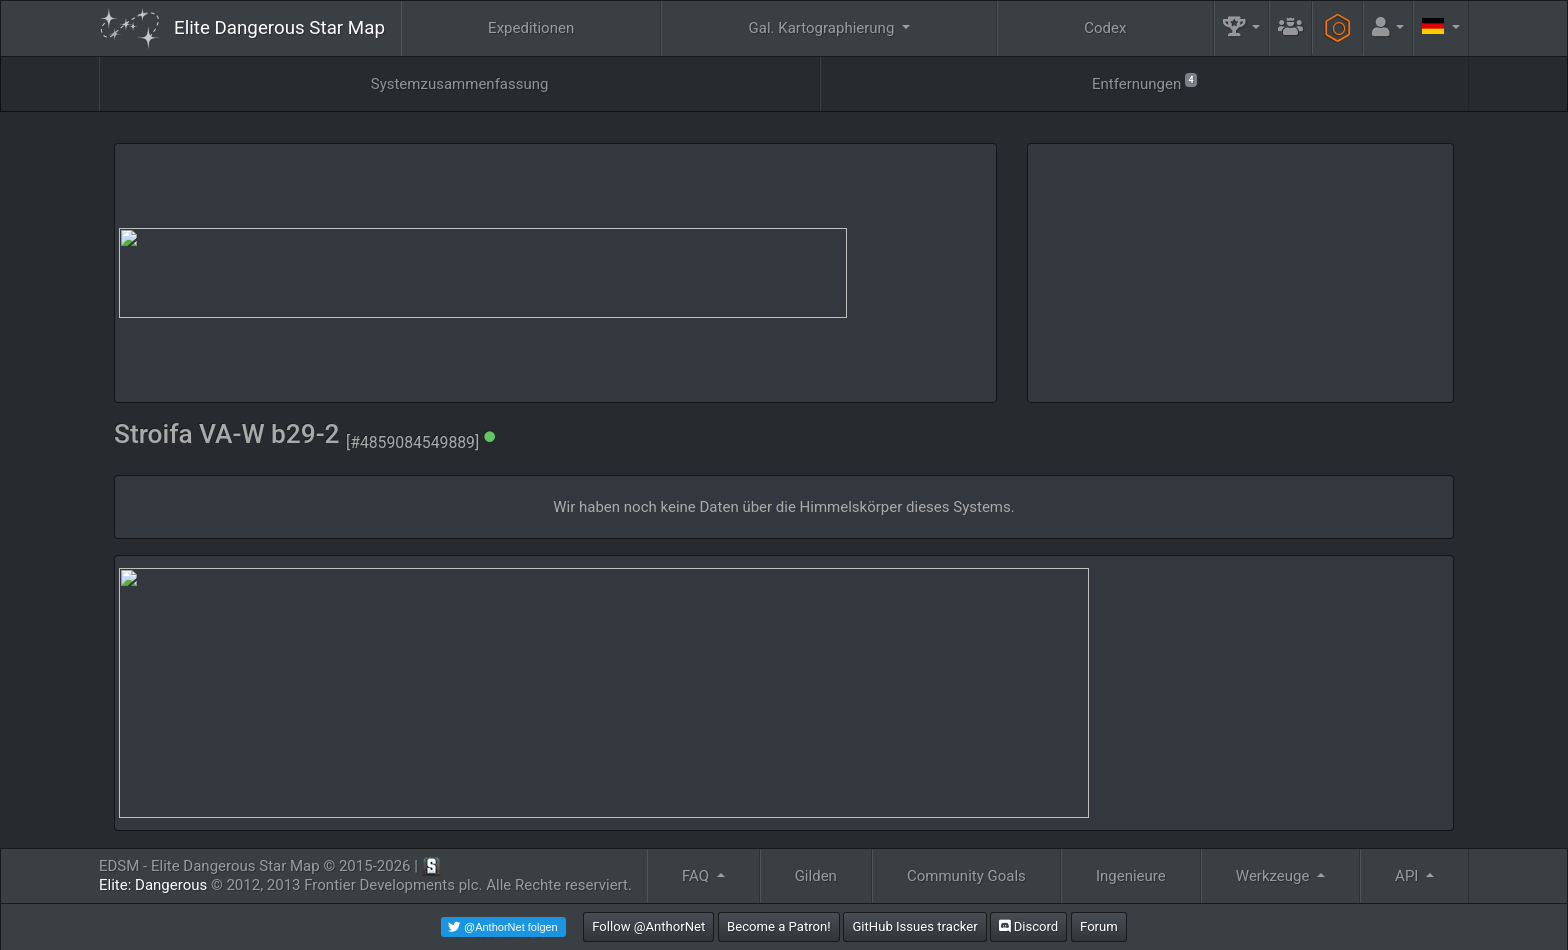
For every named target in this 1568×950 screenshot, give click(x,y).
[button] (1242, 28)
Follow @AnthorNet (648, 926)
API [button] (1408, 876)
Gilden (816, 876)
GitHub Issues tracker (914, 926)
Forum (1099, 926)
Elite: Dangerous (153, 885)
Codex (1105, 28)
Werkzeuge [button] (1274, 876)
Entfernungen (1144, 82)
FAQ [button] (697, 876)
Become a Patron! (779, 926)
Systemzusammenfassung (460, 84)
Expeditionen (531, 28)
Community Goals (966, 876)
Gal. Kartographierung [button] (823, 28)
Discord (1028, 926)
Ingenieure (1131, 876)
